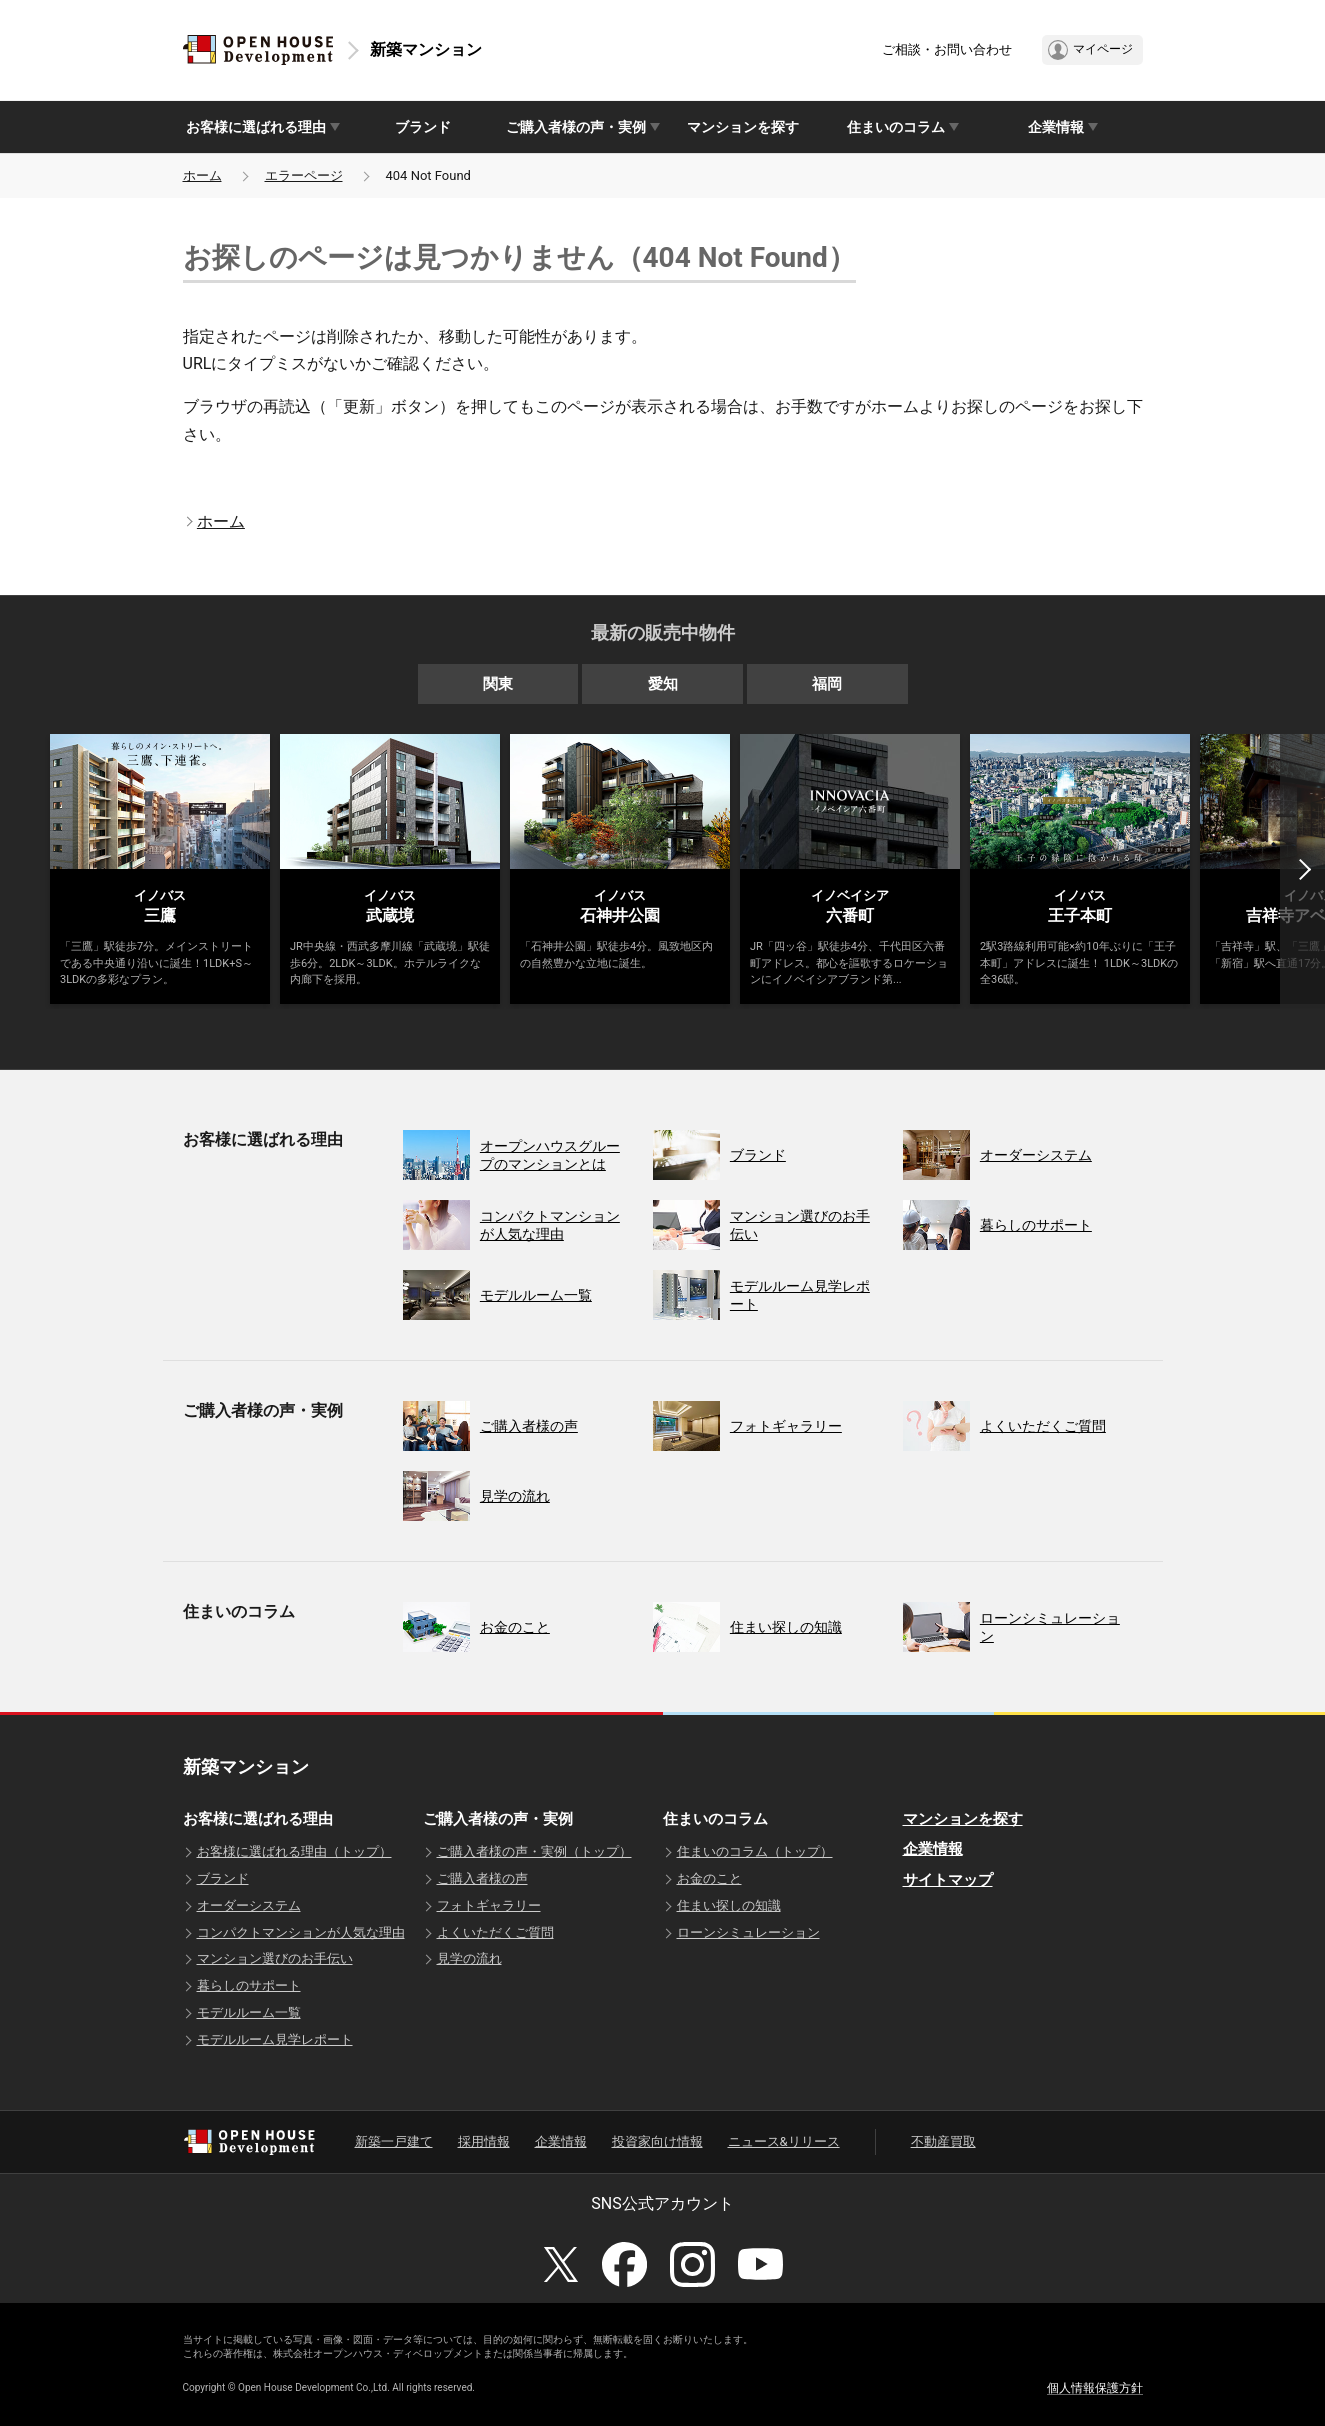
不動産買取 (943, 2141)
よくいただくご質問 (495, 1932)
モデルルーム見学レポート (275, 2039)
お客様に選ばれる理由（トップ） (294, 1851)
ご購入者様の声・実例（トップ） (534, 1851)
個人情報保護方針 (1095, 2388)
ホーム (202, 175)
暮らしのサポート (249, 1985)
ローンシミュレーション (748, 1932)
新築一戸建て (394, 2141)
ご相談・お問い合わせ (947, 49)
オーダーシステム (249, 1905)
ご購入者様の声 (482, 1878)
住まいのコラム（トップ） (755, 1851)
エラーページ (304, 175)
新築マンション (426, 49)
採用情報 (484, 2141)
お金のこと (709, 1878)
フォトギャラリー (489, 1905)
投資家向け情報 (657, 2141)
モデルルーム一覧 (249, 2012)
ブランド (423, 127)
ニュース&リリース (784, 2141)
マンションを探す (743, 127)
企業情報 (933, 1849)
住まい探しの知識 (729, 1905)
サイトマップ (948, 1880)
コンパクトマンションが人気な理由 (301, 1932)
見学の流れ (469, 1958)
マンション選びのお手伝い (275, 1958)
